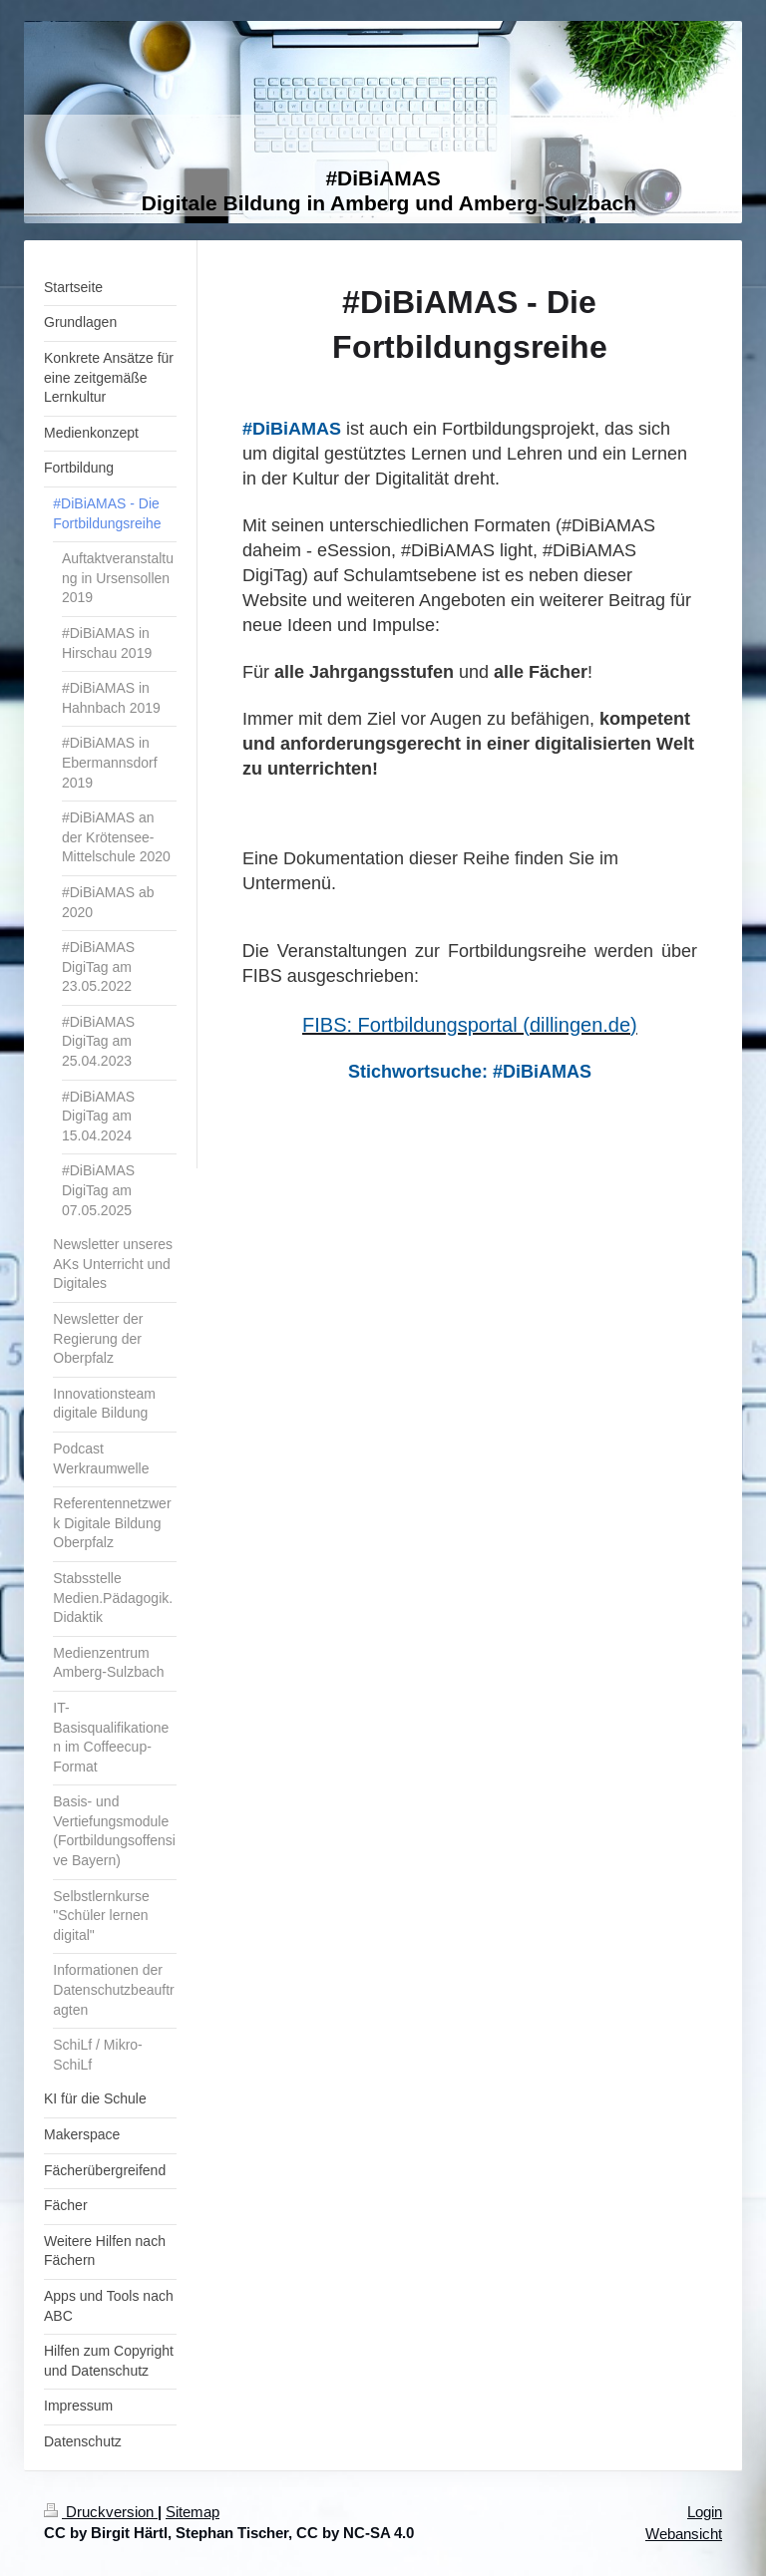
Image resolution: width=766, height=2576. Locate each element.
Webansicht (683, 2533)
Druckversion (101, 2511)
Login (704, 2511)
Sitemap (192, 2511)
